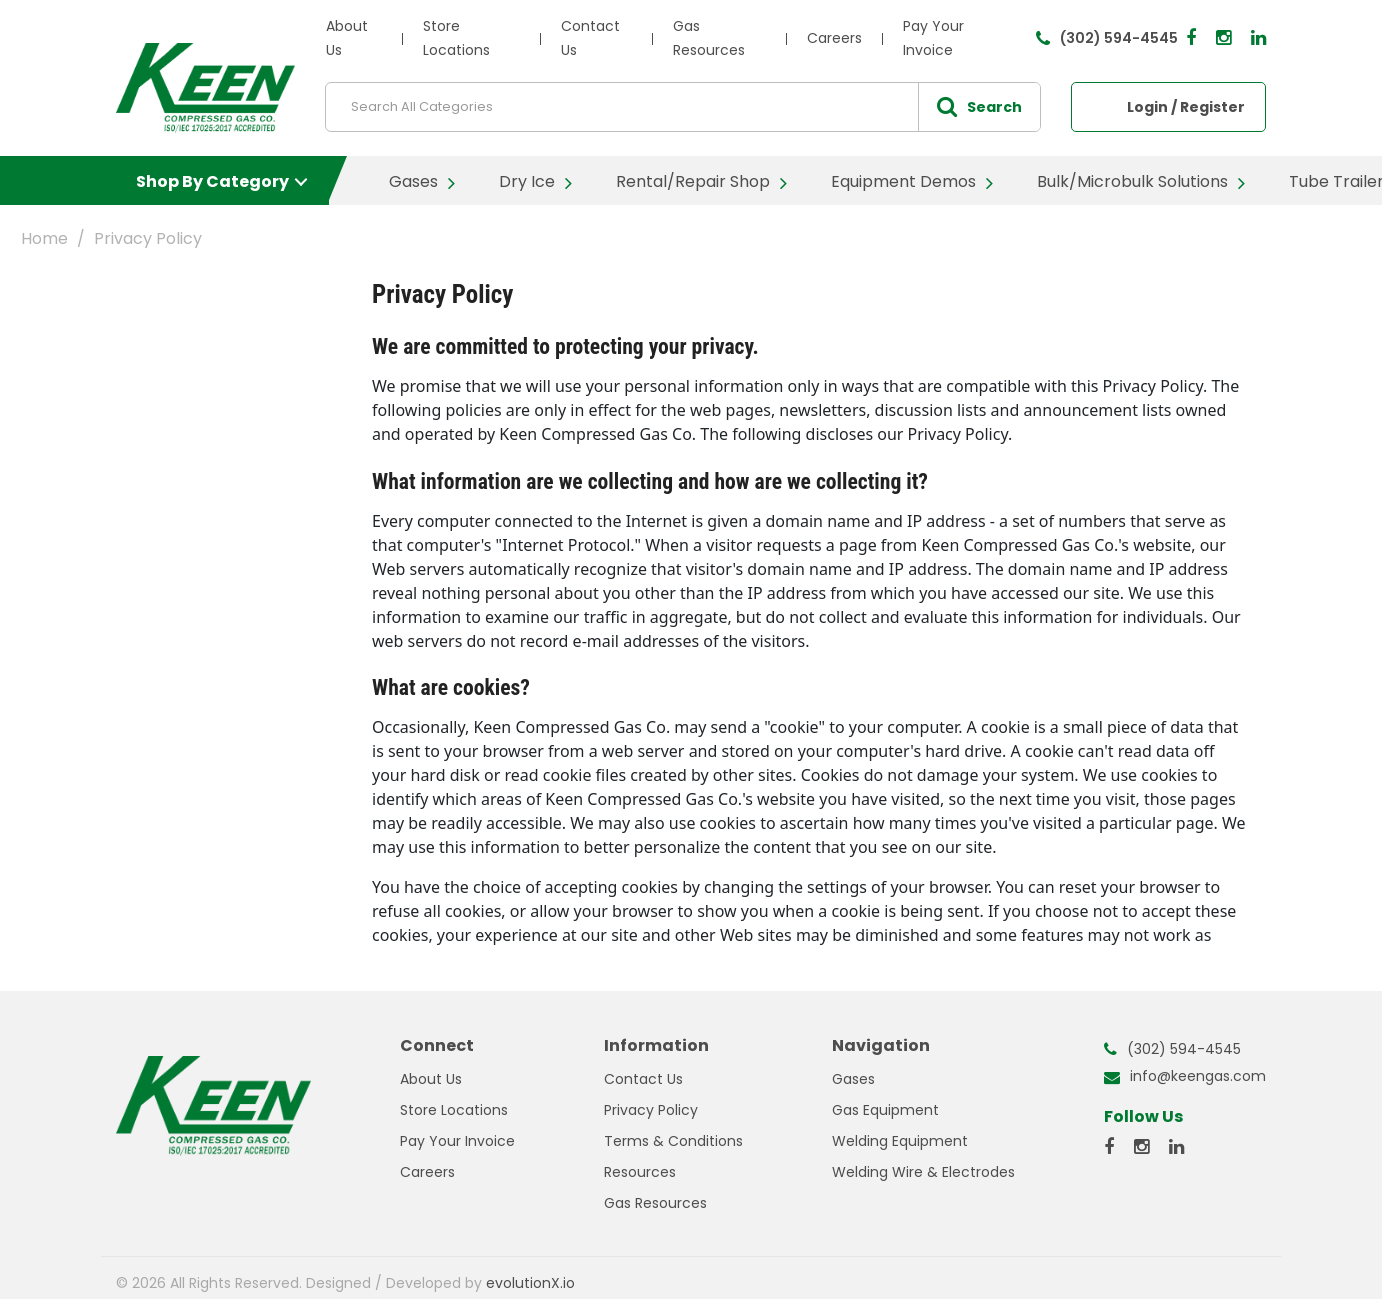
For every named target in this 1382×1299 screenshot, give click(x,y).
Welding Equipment (900, 1141)
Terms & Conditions (673, 1141)
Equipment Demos (903, 181)
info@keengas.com (1198, 1076)
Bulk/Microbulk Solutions (1132, 181)
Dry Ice (527, 181)
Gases (413, 181)
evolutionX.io (530, 1283)
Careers (834, 38)
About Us (431, 1079)
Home (44, 238)
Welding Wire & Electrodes (923, 1172)
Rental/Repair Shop (693, 181)
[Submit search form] (979, 107)
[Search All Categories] (683, 107)
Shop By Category (212, 181)
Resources (640, 1172)
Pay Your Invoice (457, 1141)
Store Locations (454, 1110)
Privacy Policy (651, 1110)
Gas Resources (655, 1203)
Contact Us (643, 1079)
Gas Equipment (885, 1110)
